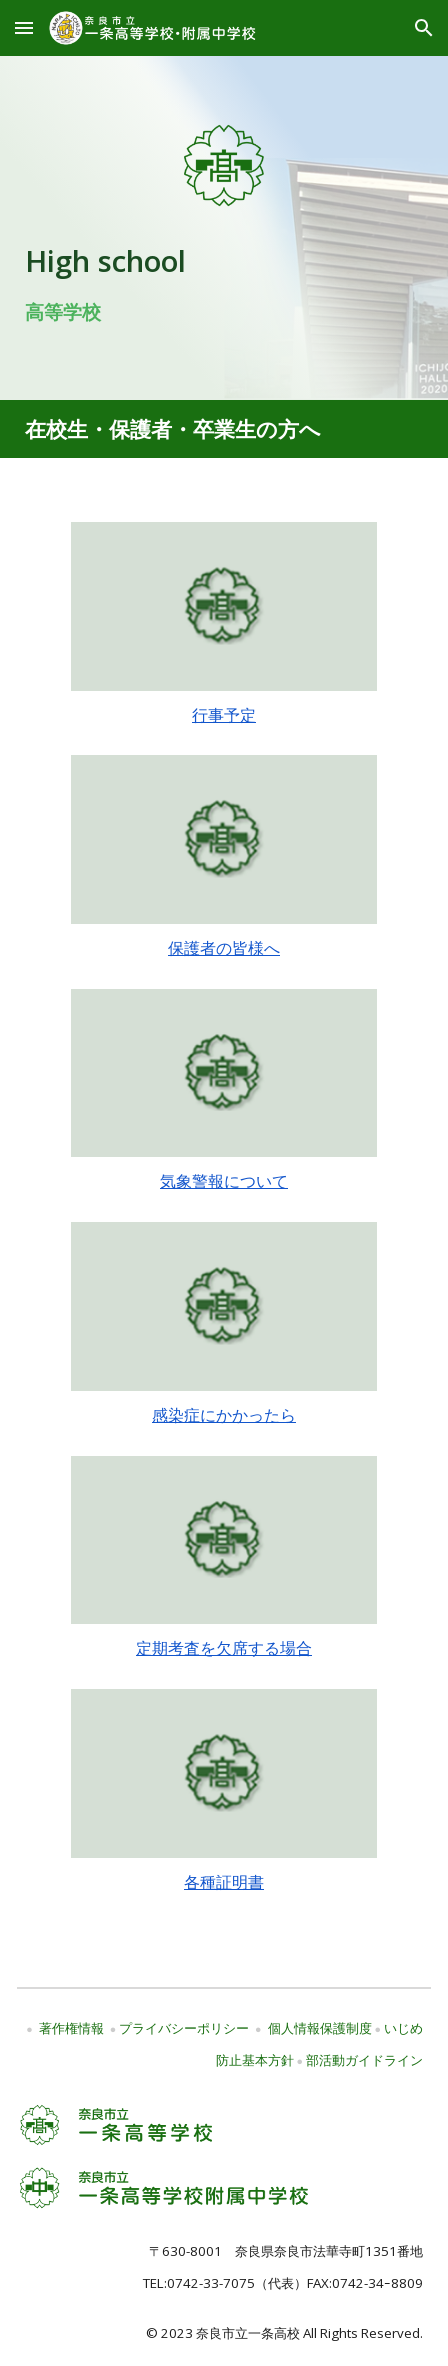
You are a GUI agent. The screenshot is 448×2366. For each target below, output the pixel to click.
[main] (224, 281)
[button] (24, 27)
